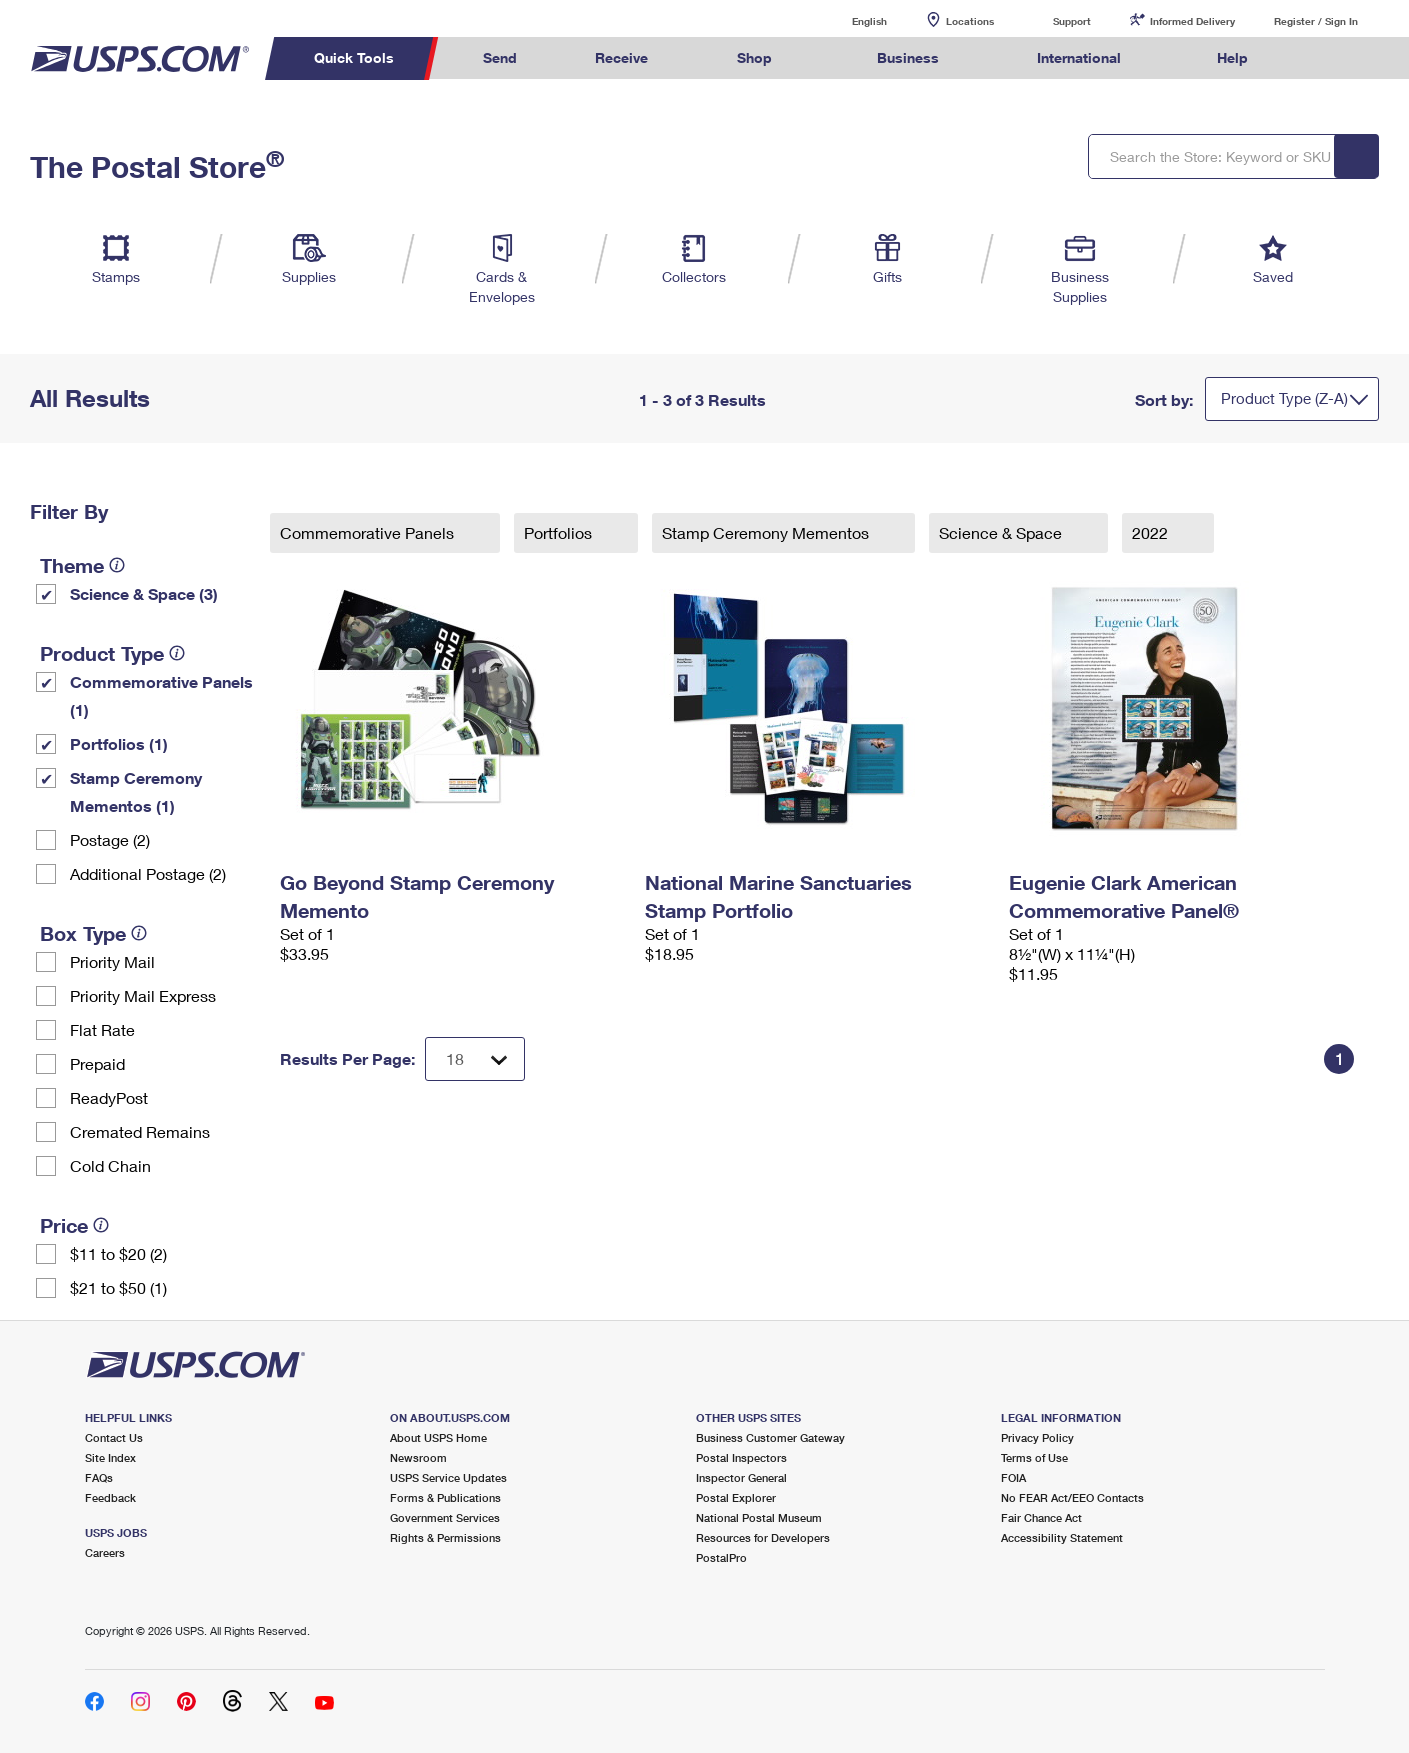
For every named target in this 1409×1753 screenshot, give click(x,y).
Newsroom (418, 1457)
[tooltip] (117, 565)
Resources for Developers (763, 1537)
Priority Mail (112, 961)
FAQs (99, 1477)
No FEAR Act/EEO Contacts (1072, 1497)
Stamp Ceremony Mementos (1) (136, 791)
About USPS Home (438, 1437)
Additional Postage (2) (148, 873)
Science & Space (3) (144, 593)
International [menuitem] (1079, 57)
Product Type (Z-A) (1284, 398)
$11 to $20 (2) (118, 1253)
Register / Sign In (1316, 21)
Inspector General (741, 1477)
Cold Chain (110, 1165)
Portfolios (560, 532)
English (849, 20)
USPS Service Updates (448, 1477)
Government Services (445, 1517)
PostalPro (721, 1557)
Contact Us (114, 1437)
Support (1072, 21)
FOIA (1013, 1477)
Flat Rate (102, 1029)
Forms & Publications (445, 1497)
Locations (970, 21)
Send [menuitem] (500, 57)
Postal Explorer (736, 1497)
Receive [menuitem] (621, 57)
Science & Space (1002, 532)
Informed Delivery (1192, 21)
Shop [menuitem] (754, 57)
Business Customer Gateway (770, 1437)
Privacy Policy (1037, 1437)
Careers (105, 1552)
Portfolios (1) (119, 743)
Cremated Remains (140, 1131)
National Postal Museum (759, 1517)
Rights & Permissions (445, 1537)
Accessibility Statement (1062, 1537)
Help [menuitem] (1232, 57)
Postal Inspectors (741, 1457)
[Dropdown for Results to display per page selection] (475, 1059)
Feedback (110, 1497)
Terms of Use (1034, 1457)
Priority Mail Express (143, 995)
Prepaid (97, 1063)
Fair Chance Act (1041, 1517)
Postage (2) (110, 839)
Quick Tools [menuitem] (354, 57)
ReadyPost (109, 1097)
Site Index (110, 1457)
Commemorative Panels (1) (161, 695)
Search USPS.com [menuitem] (1325, 58)
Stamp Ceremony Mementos (767, 532)
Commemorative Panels (369, 532)
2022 (1152, 532)
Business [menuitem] (908, 57)
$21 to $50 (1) (118, 1287)
